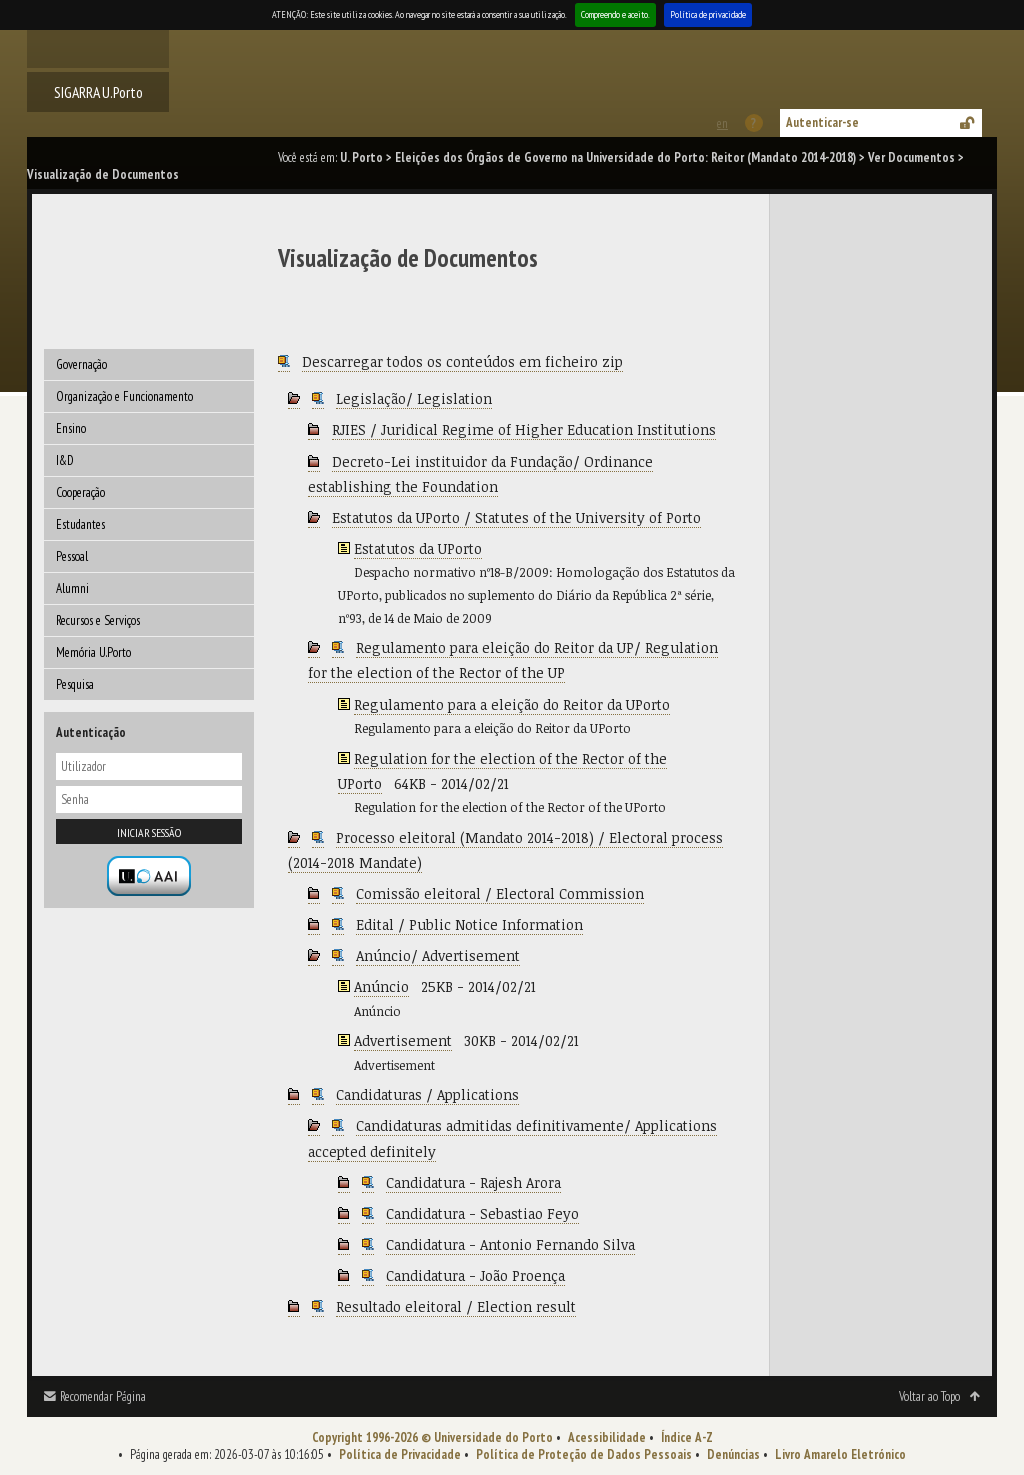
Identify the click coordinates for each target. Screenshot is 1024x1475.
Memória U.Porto (93, 652)
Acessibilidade (607, 1437)
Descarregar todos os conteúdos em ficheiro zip (462, 361)
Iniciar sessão (149, 832)
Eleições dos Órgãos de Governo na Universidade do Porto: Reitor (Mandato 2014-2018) (625, 157)
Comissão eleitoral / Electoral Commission (500, 893)
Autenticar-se (822, 122)
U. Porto (361, 157)
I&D (65, 460)
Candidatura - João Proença (475, 1275)
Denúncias (733, 1454)
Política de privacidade (708, 14)
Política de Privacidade (400, 1454)
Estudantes (80, 524)
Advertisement (403, 1040)
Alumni (72, 588)
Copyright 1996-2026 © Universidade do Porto (432, 1437)
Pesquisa (75, 684)
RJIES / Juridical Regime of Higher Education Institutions (524, 429)
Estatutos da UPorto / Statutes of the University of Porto (516, 517)
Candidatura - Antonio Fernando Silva (510, 1244)
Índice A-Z (687, 1437)
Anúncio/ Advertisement (438, 955)
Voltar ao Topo (929, 1396)
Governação (81, 364)
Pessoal (72, 556)
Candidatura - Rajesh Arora (473, 1182)
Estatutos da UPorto (418, 548)
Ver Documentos (911, 157)
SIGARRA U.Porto (98, 92)
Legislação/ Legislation (414, 398)
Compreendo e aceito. (615, 14)
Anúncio (381, 986)
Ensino (71, 428)
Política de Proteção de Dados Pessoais (584, 1454)
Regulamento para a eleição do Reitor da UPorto (512, 704)
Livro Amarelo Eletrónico (840, 1454)
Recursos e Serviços (98, 620)
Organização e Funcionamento (124, 396)
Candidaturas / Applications (427, 1094)
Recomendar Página (103, 1396)
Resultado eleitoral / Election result (456, 1306)
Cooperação (80, 492)
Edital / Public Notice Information (469, 924)
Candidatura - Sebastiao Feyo (482, 1213)
